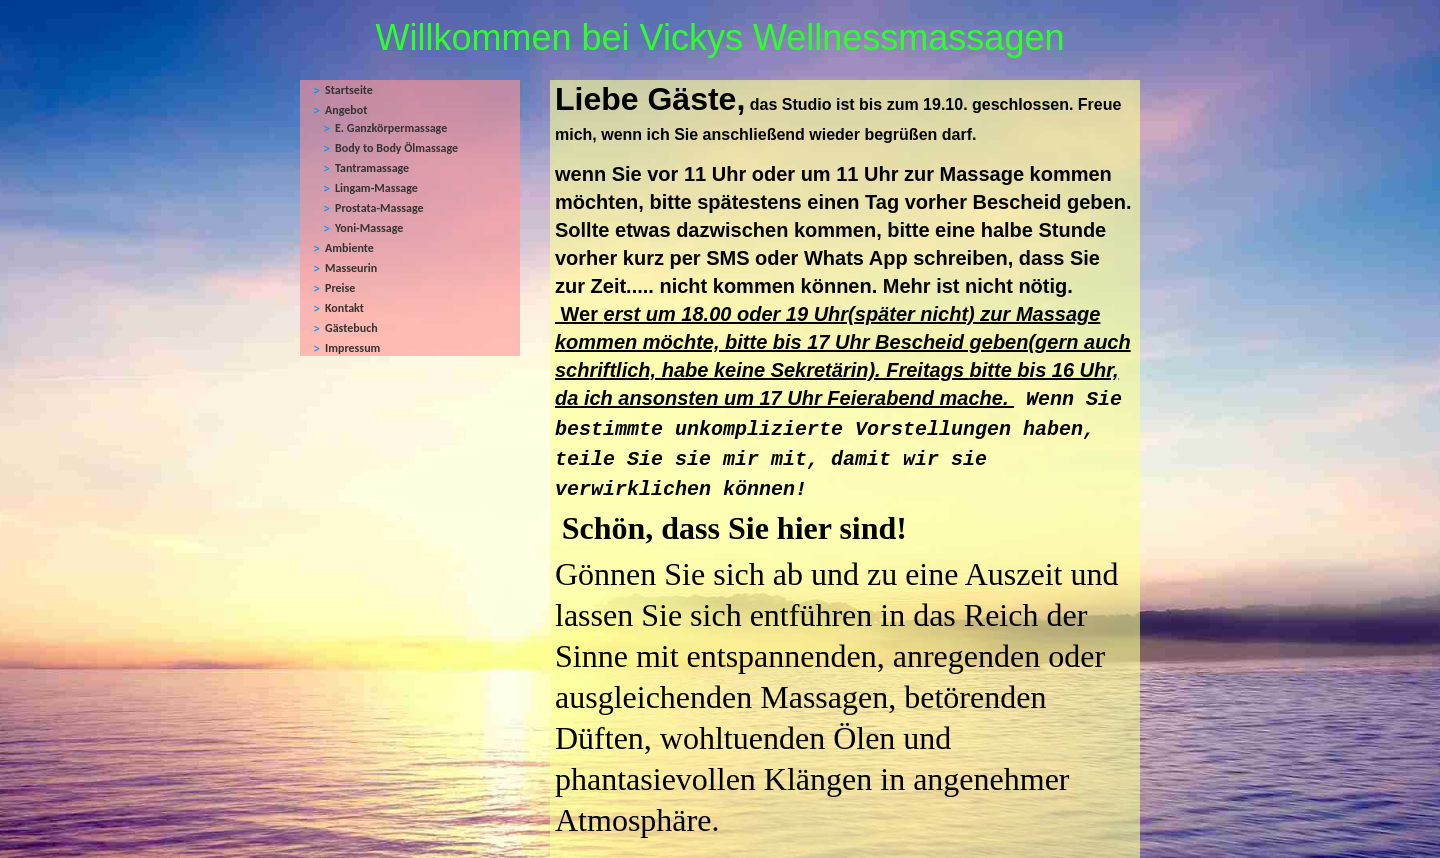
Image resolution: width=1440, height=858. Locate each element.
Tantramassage (372, 168)
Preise (340, 288)
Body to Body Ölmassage (396, 148)
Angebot (346, 110)
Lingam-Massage (376, 188)
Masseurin (351, 268)
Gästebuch (351, 328)
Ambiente (349, 248)
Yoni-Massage (369, 228)
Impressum (352, 348)
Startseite (349, 90)
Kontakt (344, 308)
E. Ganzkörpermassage (391, 128)
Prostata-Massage (379, 208)
